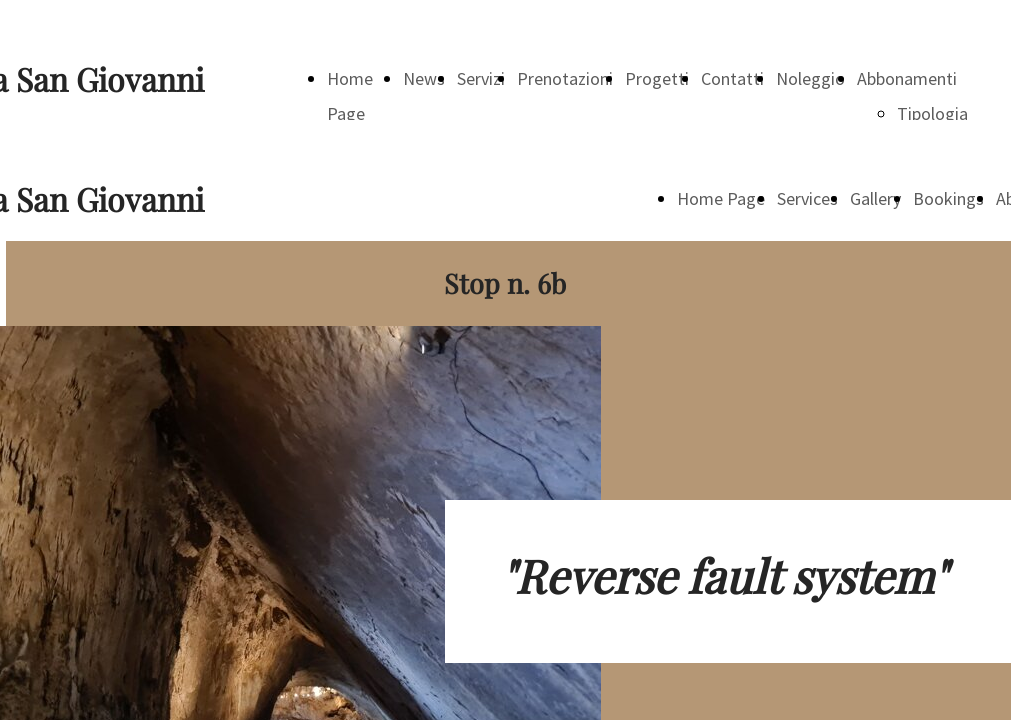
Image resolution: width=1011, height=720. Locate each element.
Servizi (481, 78)
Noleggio (810, 78)
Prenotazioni (565, 78)
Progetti (657, 78)
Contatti (732, 78)
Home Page (721, 198)
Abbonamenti (907, 78)
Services (807, 198)
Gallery (875, 198)
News (424, 78)
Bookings (948, 198)
